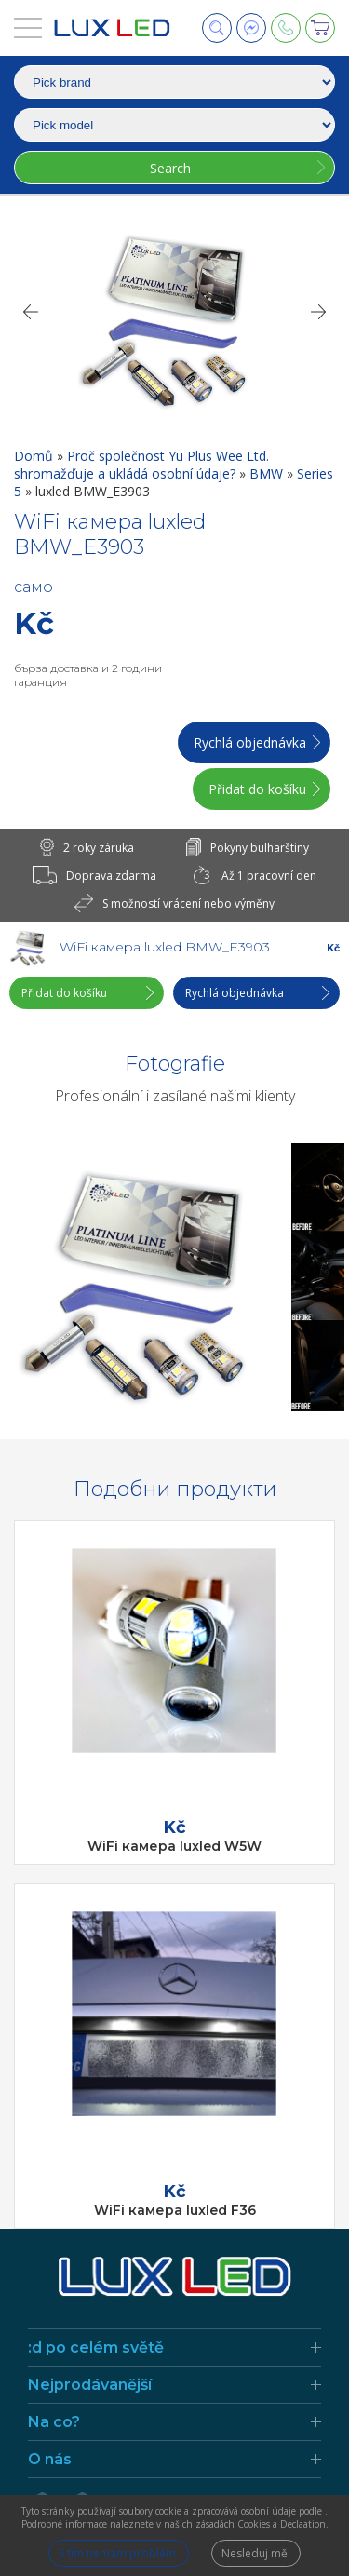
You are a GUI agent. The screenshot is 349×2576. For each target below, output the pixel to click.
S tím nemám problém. (119, 2553)
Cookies (253, 2523)
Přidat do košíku (257, 789)
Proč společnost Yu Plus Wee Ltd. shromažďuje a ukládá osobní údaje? (141, 464)
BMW (268, 473)
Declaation (303, 2523)
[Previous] (29, 311)
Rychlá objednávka (250, 742)
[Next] (319, 311)
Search (170, 168)
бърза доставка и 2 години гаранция (88, 675)
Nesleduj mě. (255, 2553)
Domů (35, 456)
